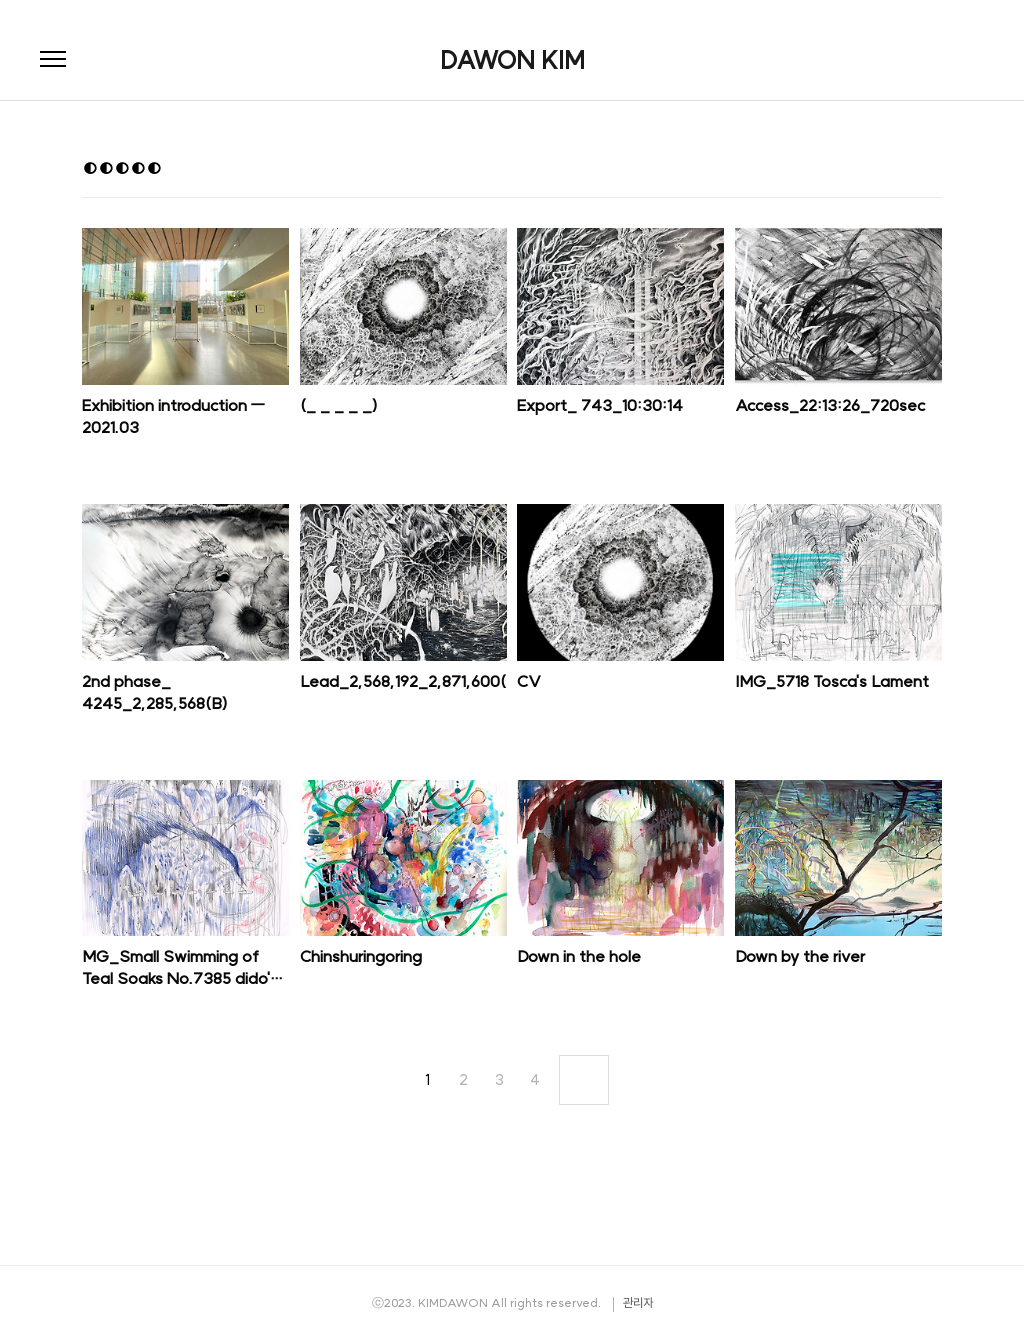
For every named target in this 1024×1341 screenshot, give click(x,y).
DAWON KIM (512, 60)
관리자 (638, 1302)
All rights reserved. (546, 1302)
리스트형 (930, 170)
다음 (584, 1080)
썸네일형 (902, 170)
